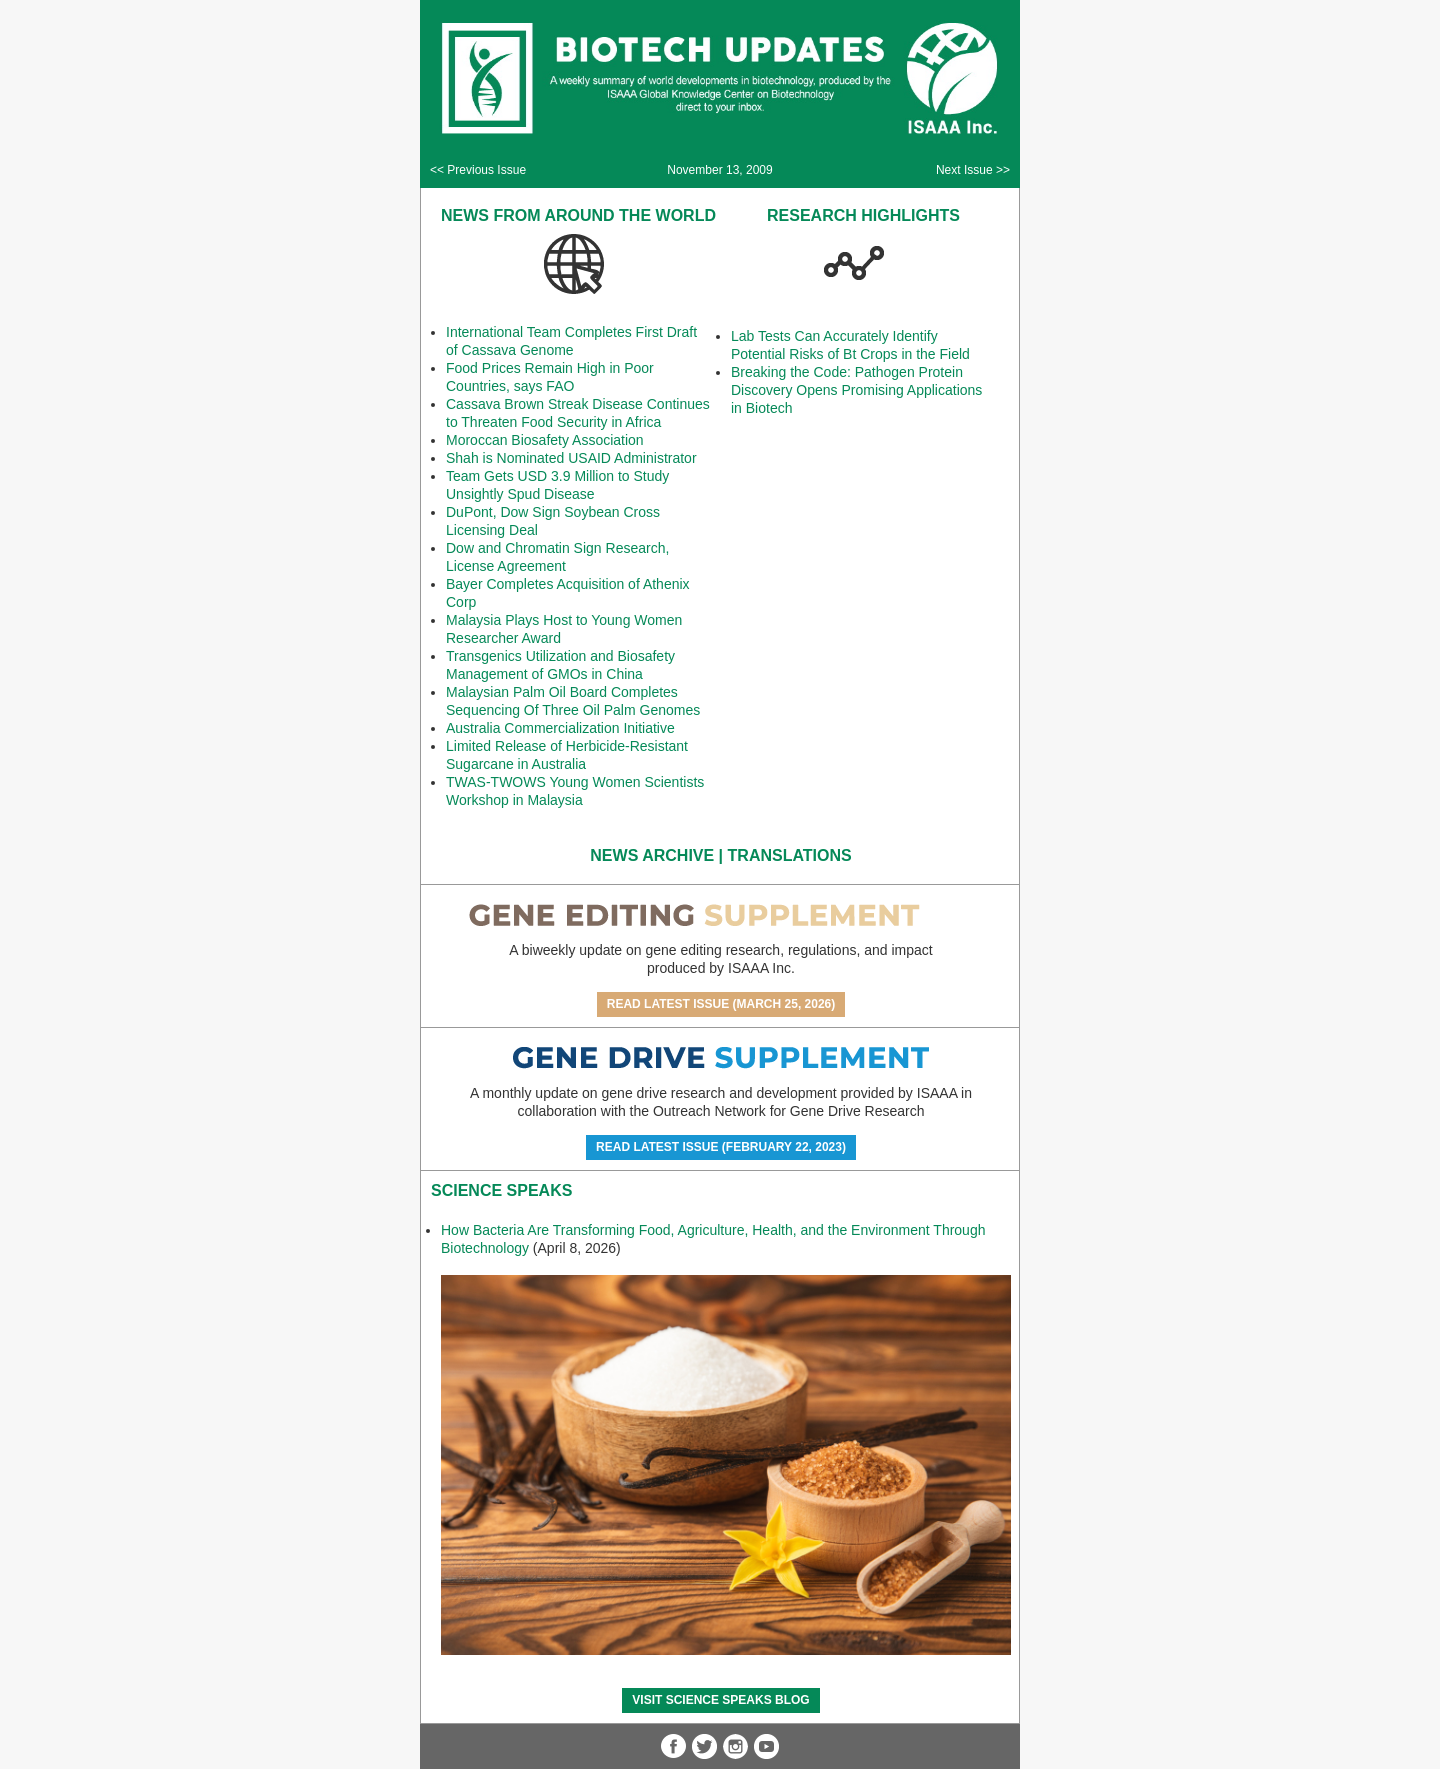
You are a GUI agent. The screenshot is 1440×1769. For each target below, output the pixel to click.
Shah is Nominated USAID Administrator (571, 458)
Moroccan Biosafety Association (545, 440)
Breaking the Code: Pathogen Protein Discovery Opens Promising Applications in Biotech (856, 390)
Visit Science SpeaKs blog (720, 1700)
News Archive (652, 855)
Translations (790, 855)
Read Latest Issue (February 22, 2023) (721, 1147)
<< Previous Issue (478, 170)
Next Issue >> (973, 170)
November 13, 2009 (719, 170)
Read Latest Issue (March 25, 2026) (721, 1004)
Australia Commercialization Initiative (560, 728)
